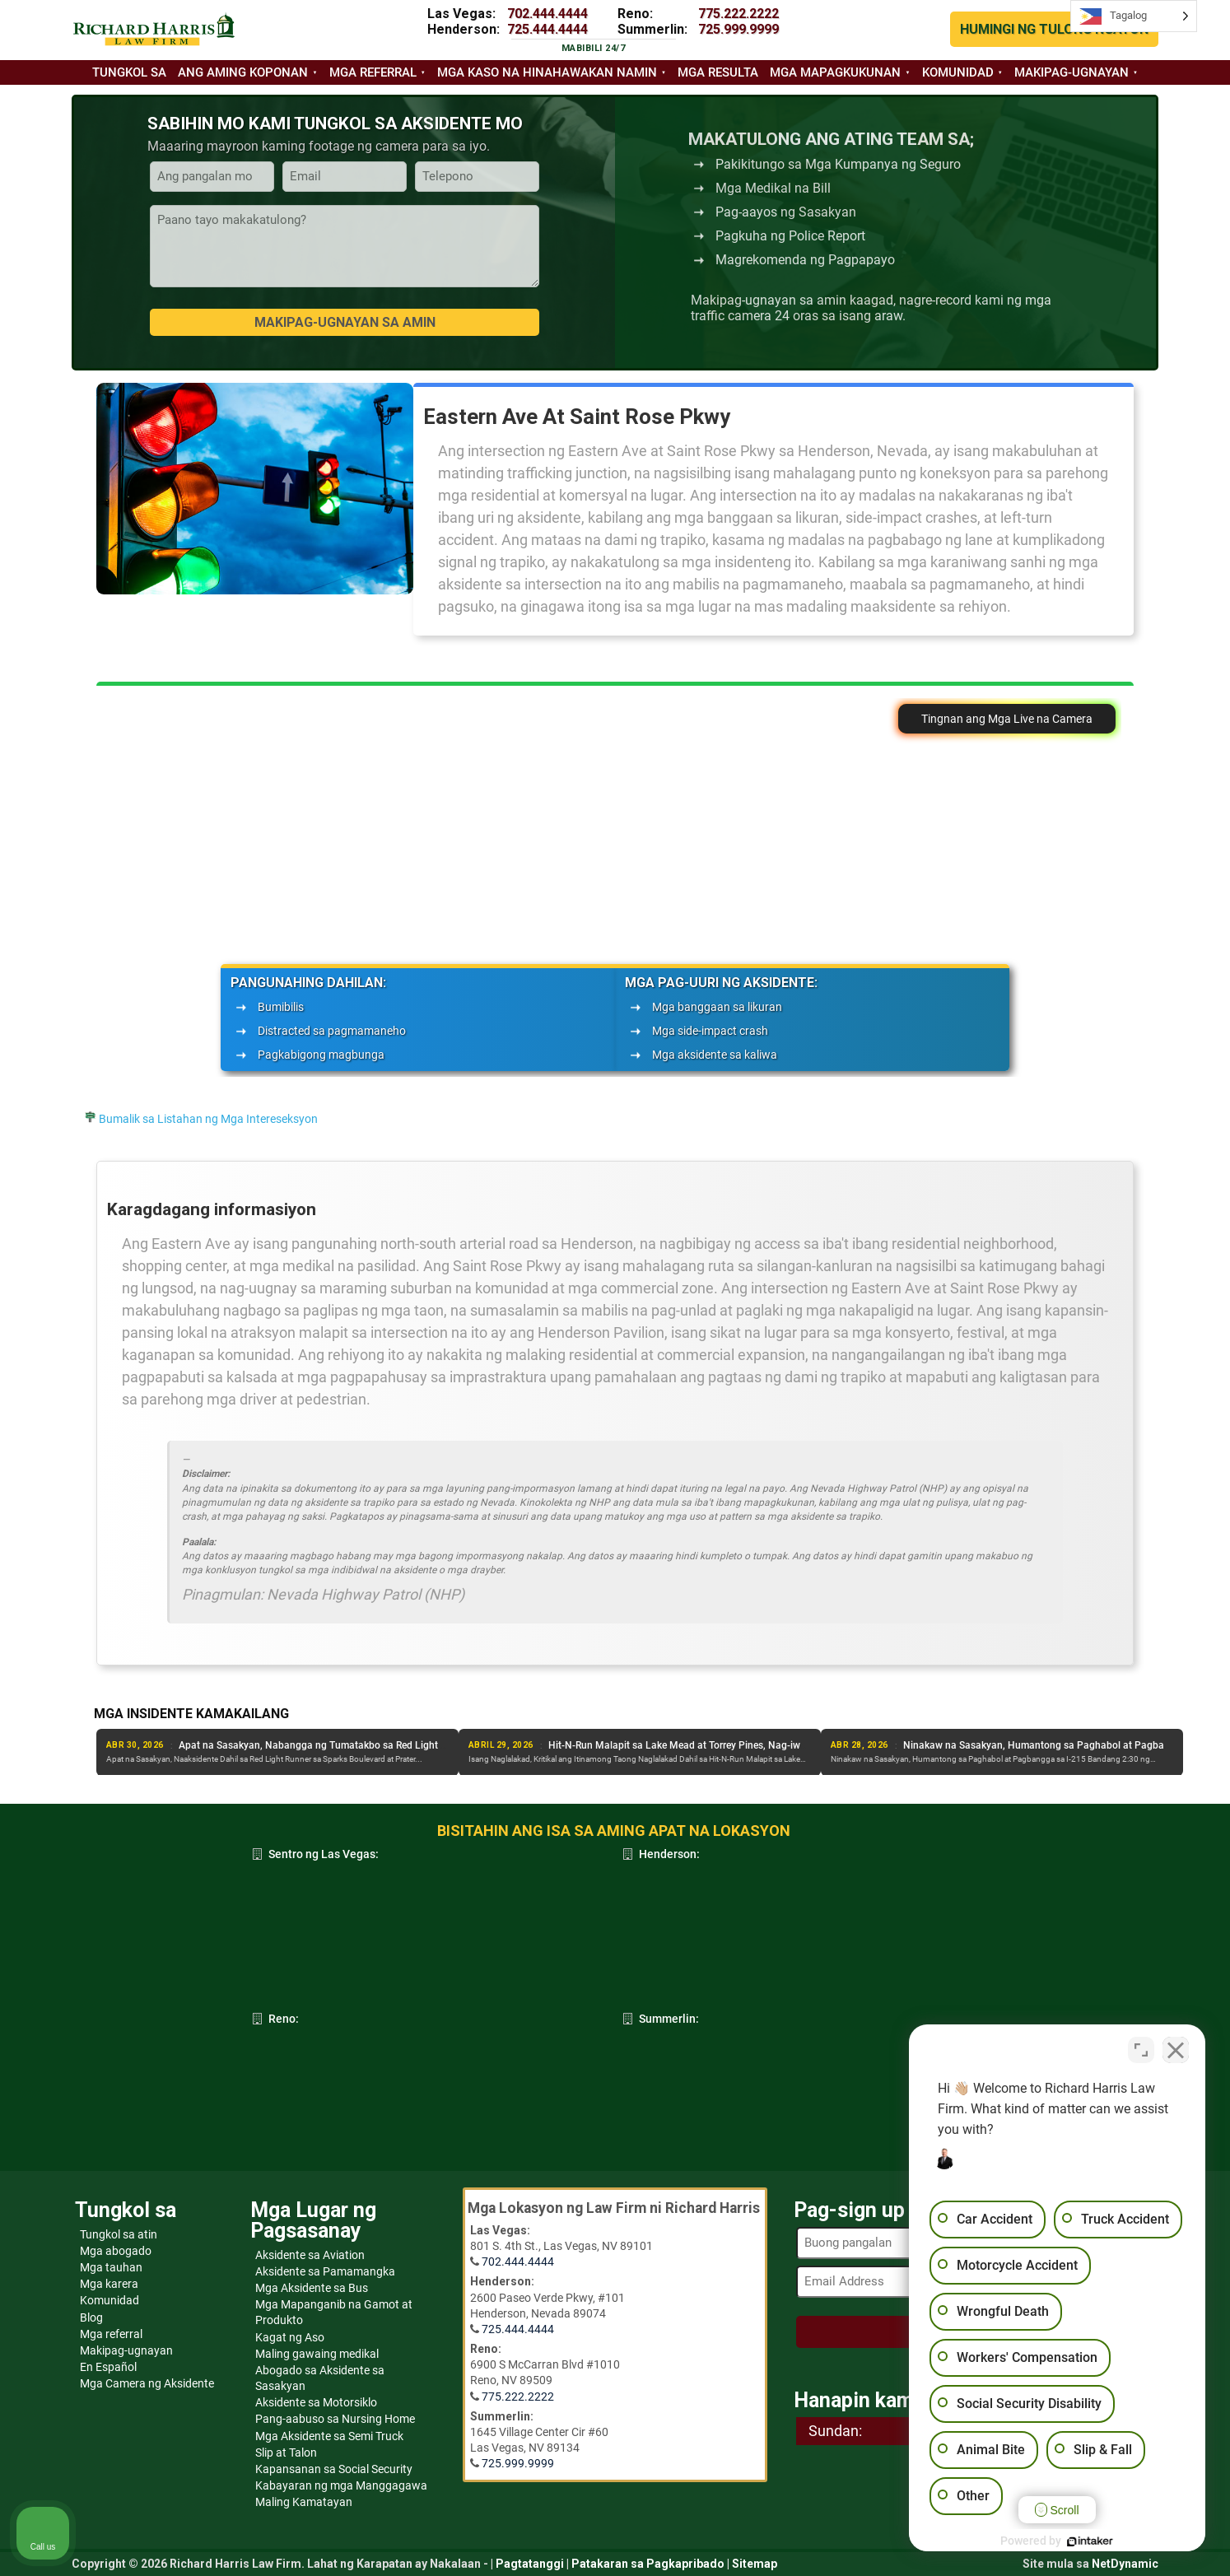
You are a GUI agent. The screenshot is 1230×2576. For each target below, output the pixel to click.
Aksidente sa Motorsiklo (316, 2402)
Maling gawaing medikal (317, 2353)
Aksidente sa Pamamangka (325, 2271)
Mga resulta (718, 72)
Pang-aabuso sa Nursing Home (335, 2418)
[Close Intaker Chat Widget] (1175, 2050)
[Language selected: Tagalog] (1133, 16)
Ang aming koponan (243, 72)
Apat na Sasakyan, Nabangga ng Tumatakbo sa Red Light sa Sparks (693, 1745)
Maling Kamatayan (303, 2501)
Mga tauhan (111, 2267)
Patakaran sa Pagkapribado (647, 2563)
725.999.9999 (738, 29)
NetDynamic (1125, 2563)
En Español (108, 2366)
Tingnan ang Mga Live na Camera (1007, 718)
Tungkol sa (129, 72)
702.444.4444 (547, 13)
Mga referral (373, 72)
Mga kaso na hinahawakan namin (547, 72)
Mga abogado (115, 2250)
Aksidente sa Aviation (310, 2255)
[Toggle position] (1141, 2050)
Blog (91, 2317)
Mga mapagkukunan (835, 72)
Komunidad (958, 72)
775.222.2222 (738, 13)
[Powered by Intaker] (1090, 2541)
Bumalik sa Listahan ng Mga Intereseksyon (208, 1118)
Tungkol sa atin (118, 2234)
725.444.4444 (547, 29)
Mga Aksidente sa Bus (311, 2287)
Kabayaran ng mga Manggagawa (341, 2485)
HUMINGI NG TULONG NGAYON (1054, 29)
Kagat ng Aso (289, 2337)
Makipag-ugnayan (1071, 72)
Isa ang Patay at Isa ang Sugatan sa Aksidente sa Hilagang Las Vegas (337, 1745)
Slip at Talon (286, 2452)
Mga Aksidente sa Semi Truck (329, 2436)
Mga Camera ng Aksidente (147, 2383)
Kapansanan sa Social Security (333, 2469)
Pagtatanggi (530, 2563)
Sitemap (754, 2563)
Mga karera (109, 2283)
